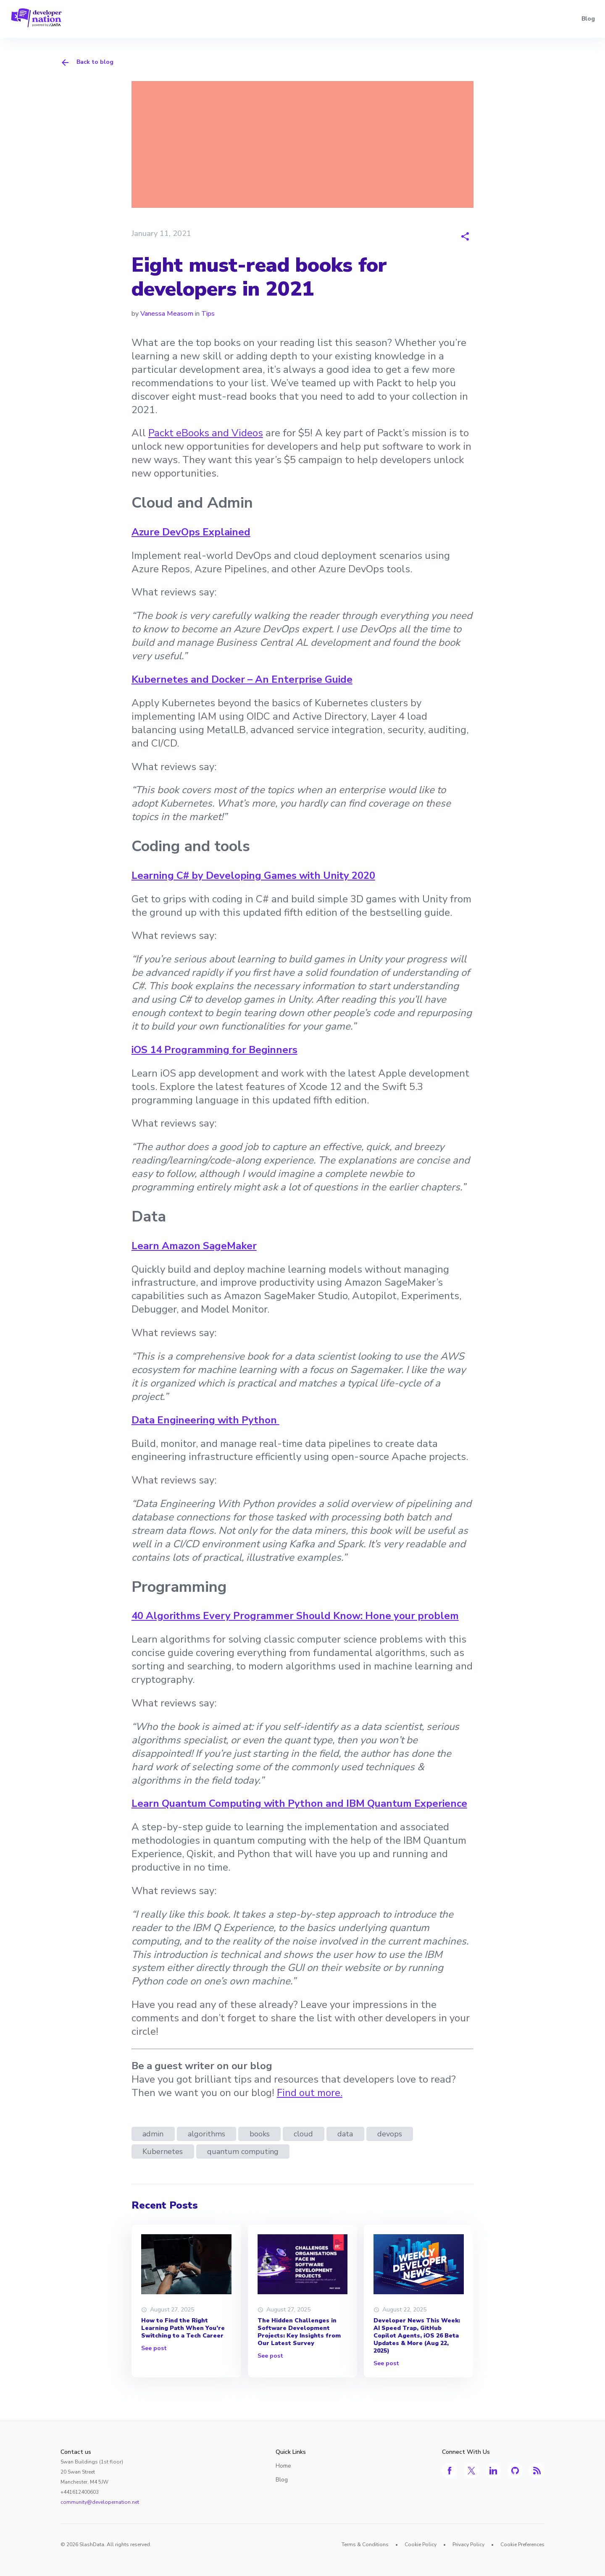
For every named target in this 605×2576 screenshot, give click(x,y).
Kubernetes (162, 2151)
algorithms (206, 2134)
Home (283, 2466)
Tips (208, 313)
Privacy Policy (468, 2544)
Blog (588, 19)
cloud (303, 2134)
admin (152, 2134)
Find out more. (309, 2092)
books (260, 2134)
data (345, 2134)
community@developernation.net (99, 2502)
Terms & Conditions (365, 2544)
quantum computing (243, 2151)
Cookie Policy (421, 2544)
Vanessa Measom (166, 313)
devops (389, 2134)
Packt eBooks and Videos (205, 433)
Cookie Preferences (522, 2544)
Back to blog (86, 63)
